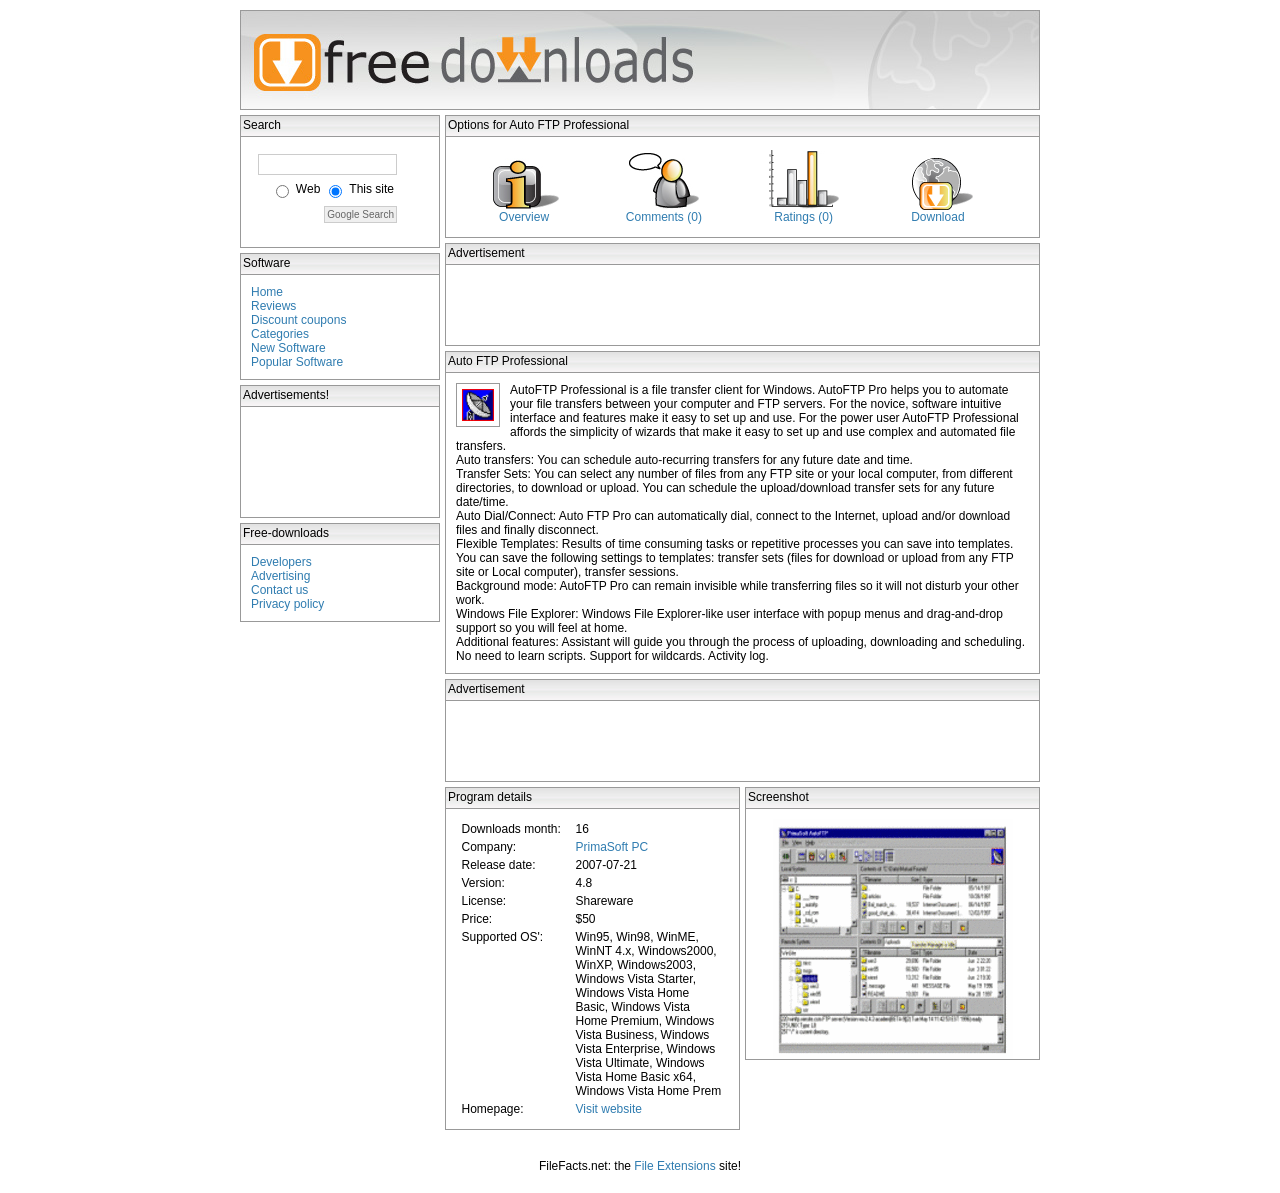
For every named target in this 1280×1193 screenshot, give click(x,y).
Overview (524, 217)
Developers (281, 562)
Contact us (279, 590)
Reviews (273, 306)
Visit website (608, 1109)
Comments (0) (664, 217)
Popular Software (297, 362)
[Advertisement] (341, 462)
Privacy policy (287, 604)
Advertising (280, 576)
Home (267, 292)
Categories (280, 334)
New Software (288, 348)
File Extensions (674, 1166)
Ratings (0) (803, 217)
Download (937, 217)
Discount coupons (298, 320)
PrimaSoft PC (611, 847)
